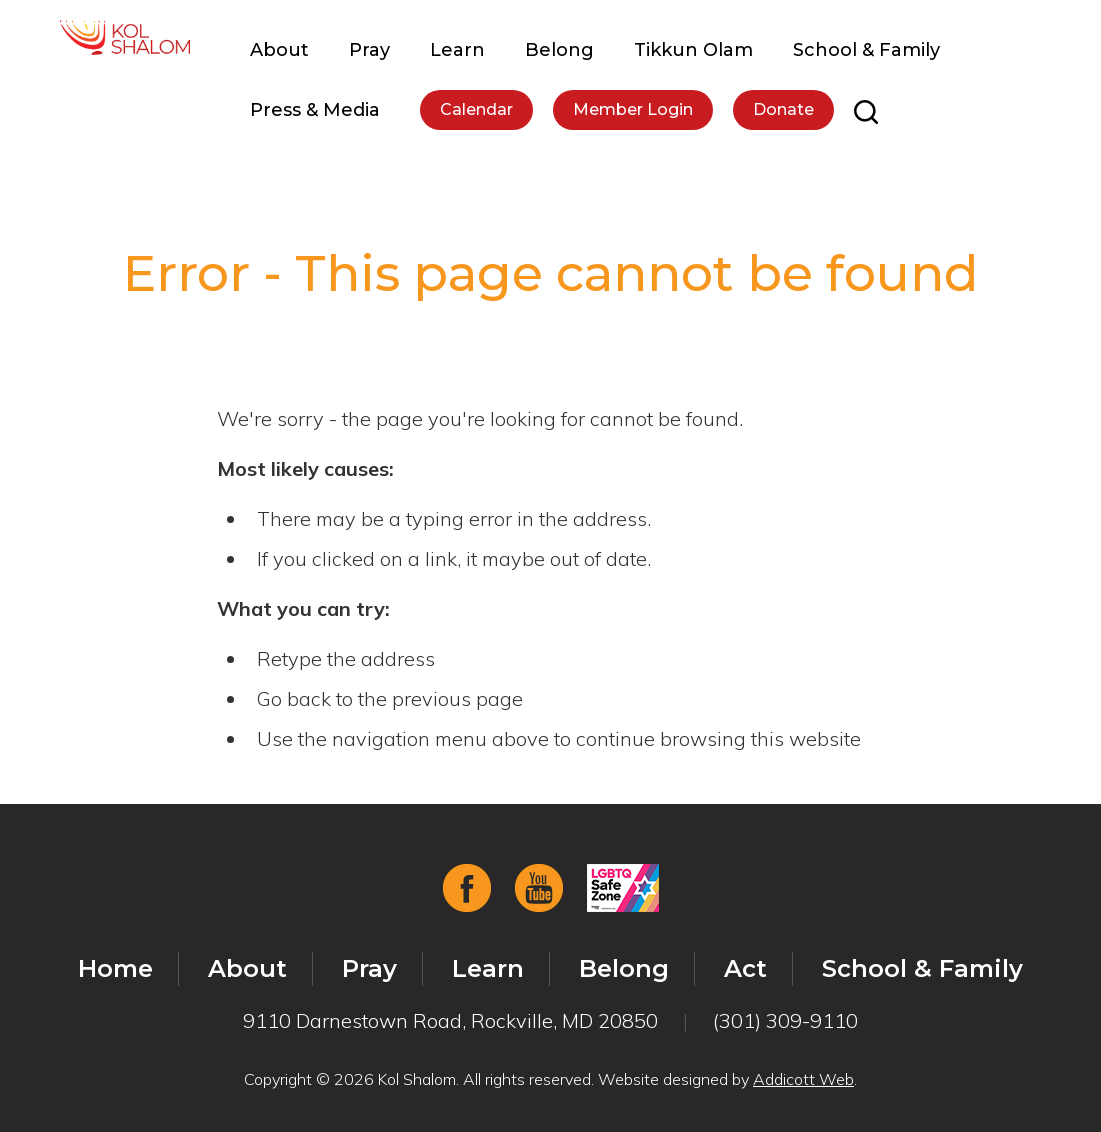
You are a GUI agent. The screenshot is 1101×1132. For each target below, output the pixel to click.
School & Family (866, 50)
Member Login (633, 109)
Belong (559, 50)
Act (745, 968)
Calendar (476, 109)
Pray (369, 50)
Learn (457, 50)
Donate (783, 109)
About (279, 50)
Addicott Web (803, 1079)
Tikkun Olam (693, 50)
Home (115, 968)
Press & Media (315, 110)
